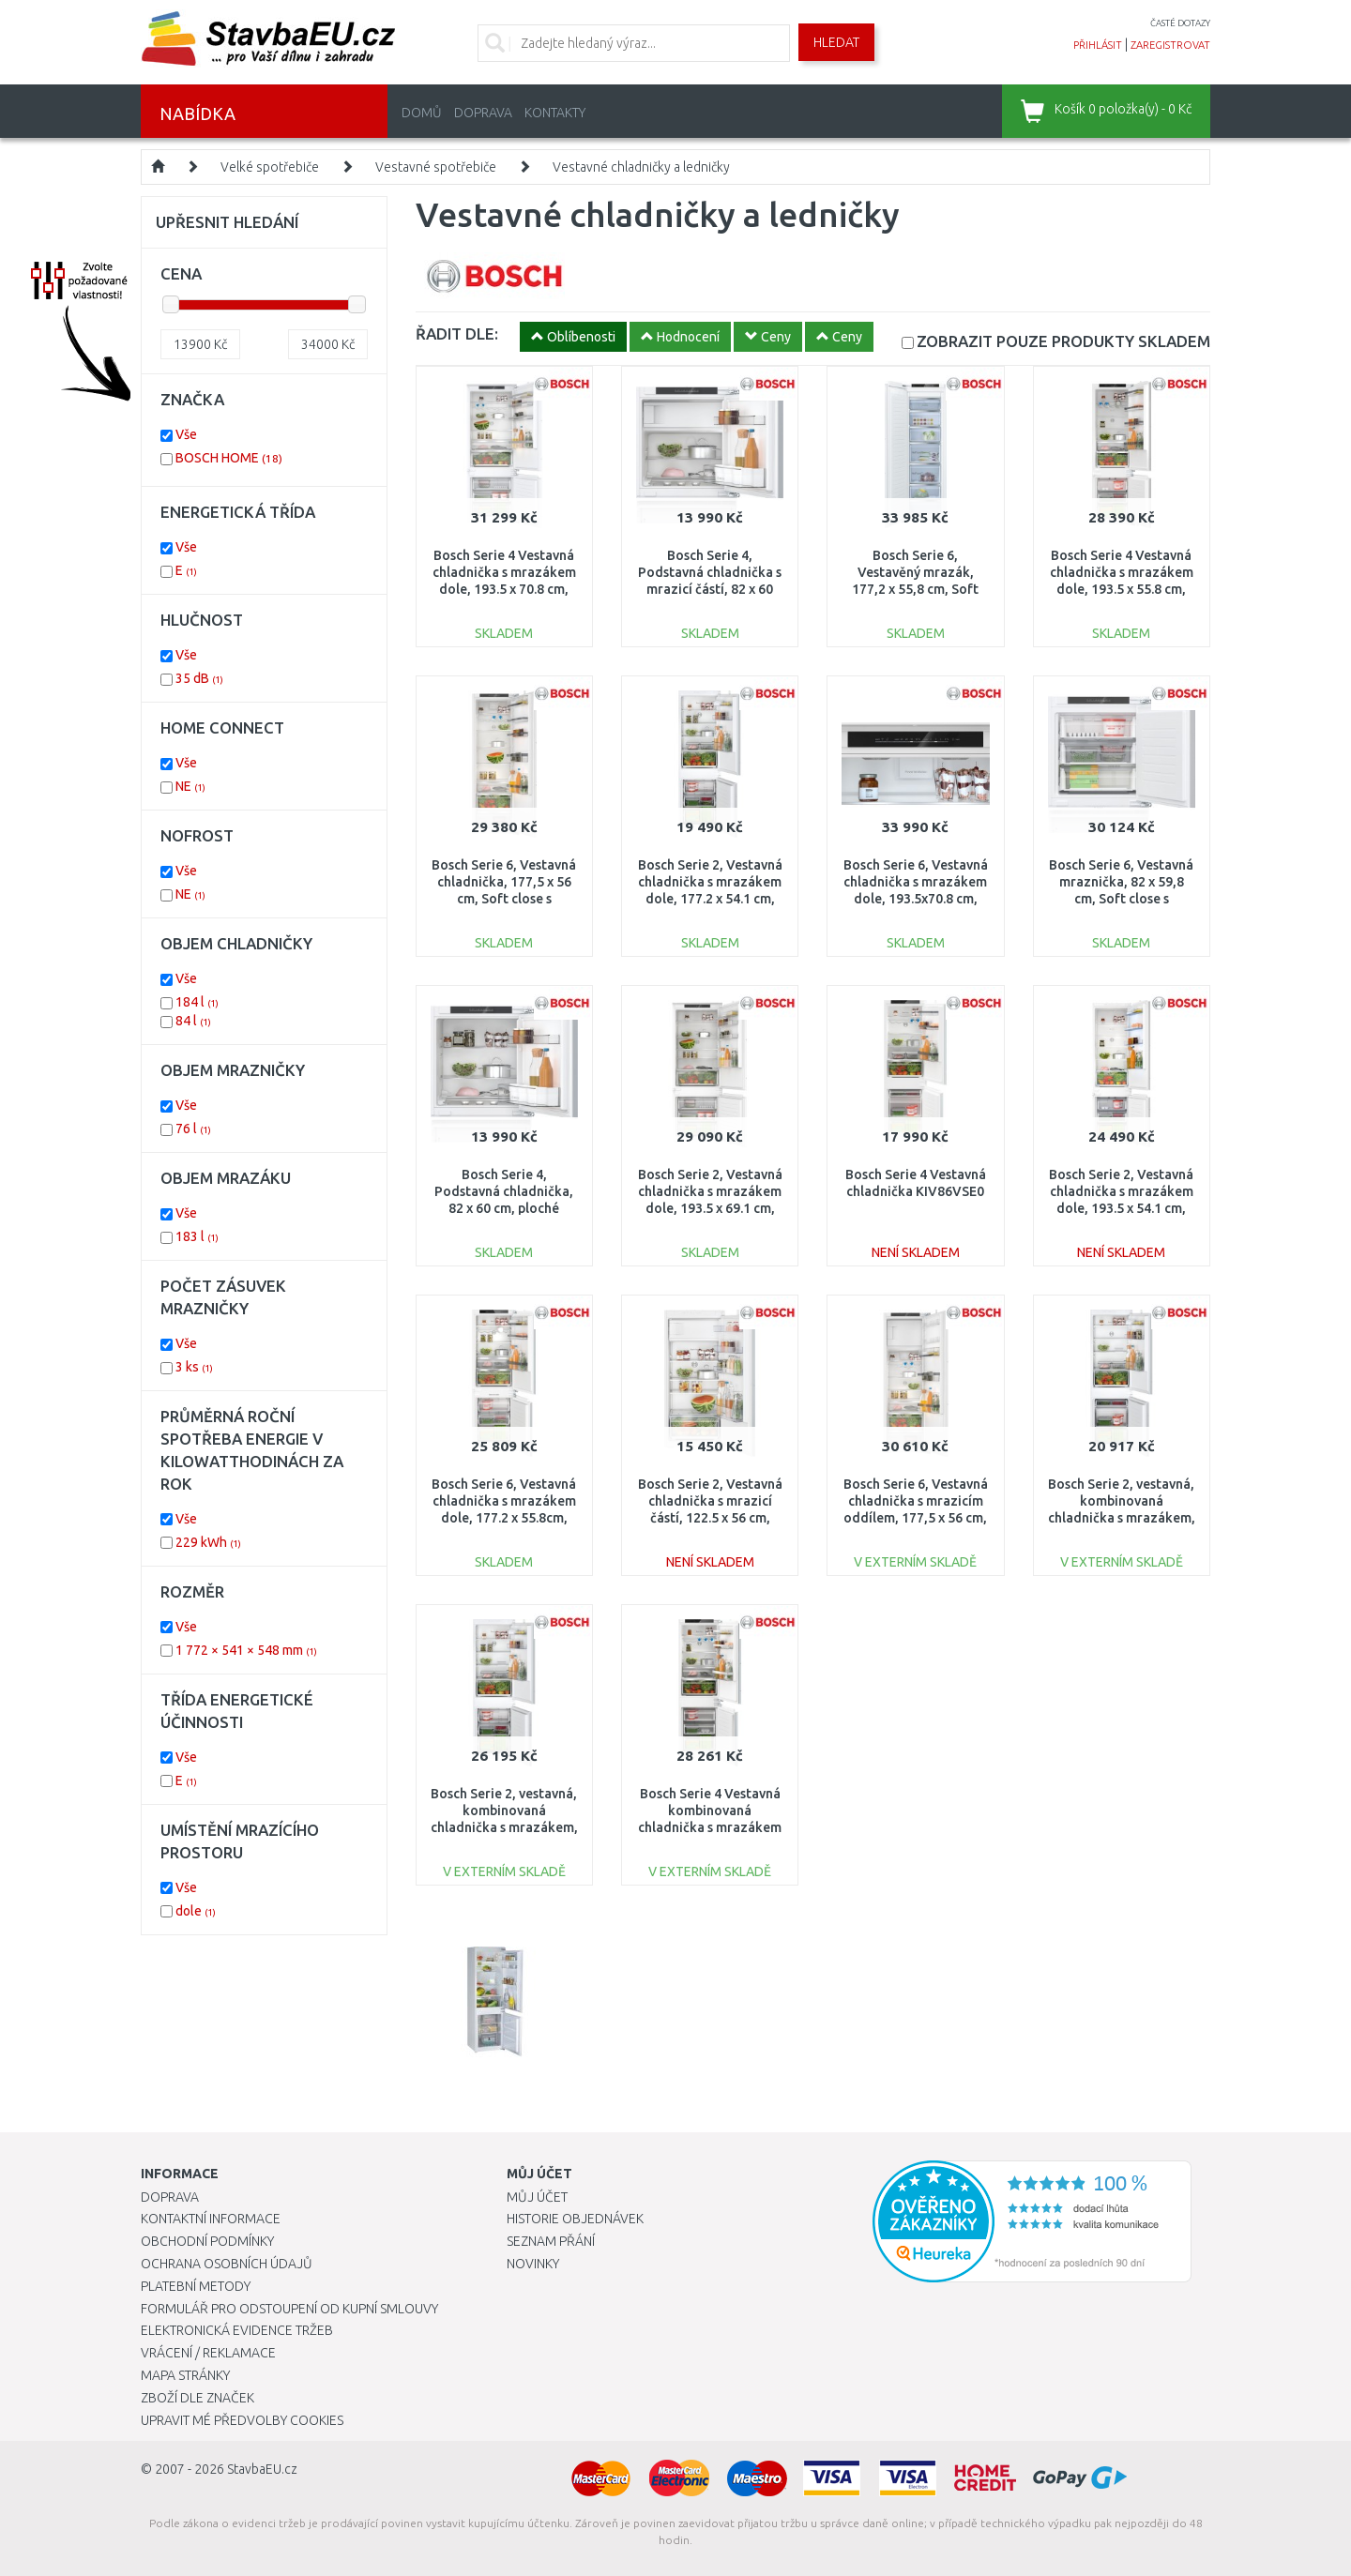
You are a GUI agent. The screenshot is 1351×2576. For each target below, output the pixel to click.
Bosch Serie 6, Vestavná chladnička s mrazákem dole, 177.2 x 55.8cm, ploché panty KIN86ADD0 (504, 1518)
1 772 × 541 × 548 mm (246, 1650)
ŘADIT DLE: (457, 333)
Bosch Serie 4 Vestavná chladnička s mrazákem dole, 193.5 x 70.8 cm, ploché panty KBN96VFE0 (504, 589)
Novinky (533, 2263)
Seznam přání (551, 2241)
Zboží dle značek (197, 2397)
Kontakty (554, 112)
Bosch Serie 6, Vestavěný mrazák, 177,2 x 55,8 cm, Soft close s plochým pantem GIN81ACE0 (915, 589)
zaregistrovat (1170, 45)
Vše (186, 434)
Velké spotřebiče (269, 166)
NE (190, 786)
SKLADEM (1063, 341)
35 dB (199, 678)
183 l (197, 1236)
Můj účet (537, 2197)
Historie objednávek (575, 2218)
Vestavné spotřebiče (435, 166)
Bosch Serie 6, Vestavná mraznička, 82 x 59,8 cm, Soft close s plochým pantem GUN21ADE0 (1121, 899)
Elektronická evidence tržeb (237, 2330)
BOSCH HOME (228, 457)
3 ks (194, 1366)
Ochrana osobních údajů (226, 2263)
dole (195, 1910)
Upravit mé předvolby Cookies (242, 2420)
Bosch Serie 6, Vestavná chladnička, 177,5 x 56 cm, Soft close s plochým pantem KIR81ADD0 (504, 899)
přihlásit (1097, 45)
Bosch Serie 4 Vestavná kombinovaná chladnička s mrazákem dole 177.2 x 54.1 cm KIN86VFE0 (710, 1828)
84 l (193, 1020)
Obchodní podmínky (207, 2241)
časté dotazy (1180, 23)
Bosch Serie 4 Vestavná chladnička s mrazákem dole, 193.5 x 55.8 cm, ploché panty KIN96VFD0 (1121, 589)
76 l (193, 1128)
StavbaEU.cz (262, 2469)
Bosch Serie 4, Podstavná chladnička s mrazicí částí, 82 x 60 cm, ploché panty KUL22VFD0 (710, 589)
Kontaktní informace (211, 2218)
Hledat (836, 42)
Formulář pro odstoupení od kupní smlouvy (289, 2308)
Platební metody (195, 2286)
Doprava (483, 112)
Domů (422, 112)
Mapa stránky (185, 2375)
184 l (197, 1001)
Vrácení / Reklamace (208, 2352)
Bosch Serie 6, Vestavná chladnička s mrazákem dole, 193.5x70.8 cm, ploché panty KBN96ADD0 (915, 899)
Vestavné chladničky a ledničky (641, 166)
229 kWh (208, 1542)
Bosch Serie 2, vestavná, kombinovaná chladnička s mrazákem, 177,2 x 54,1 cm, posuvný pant (1121, 1518)
